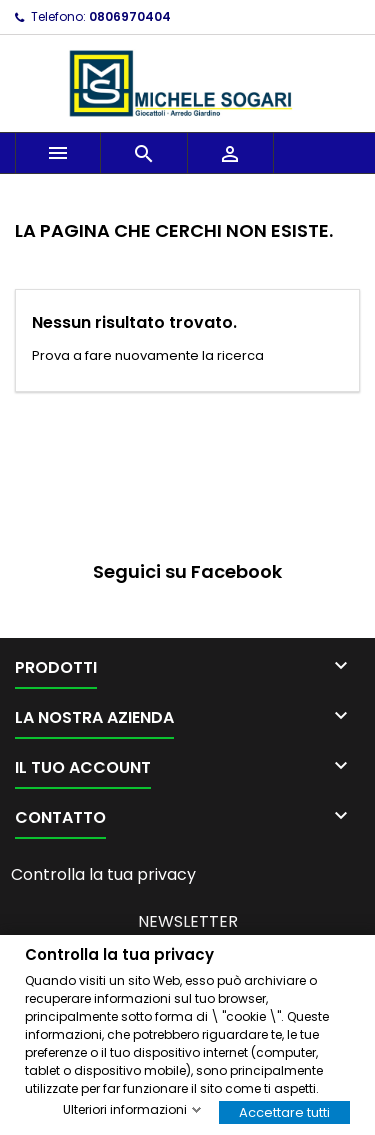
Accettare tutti (284, 1111)
